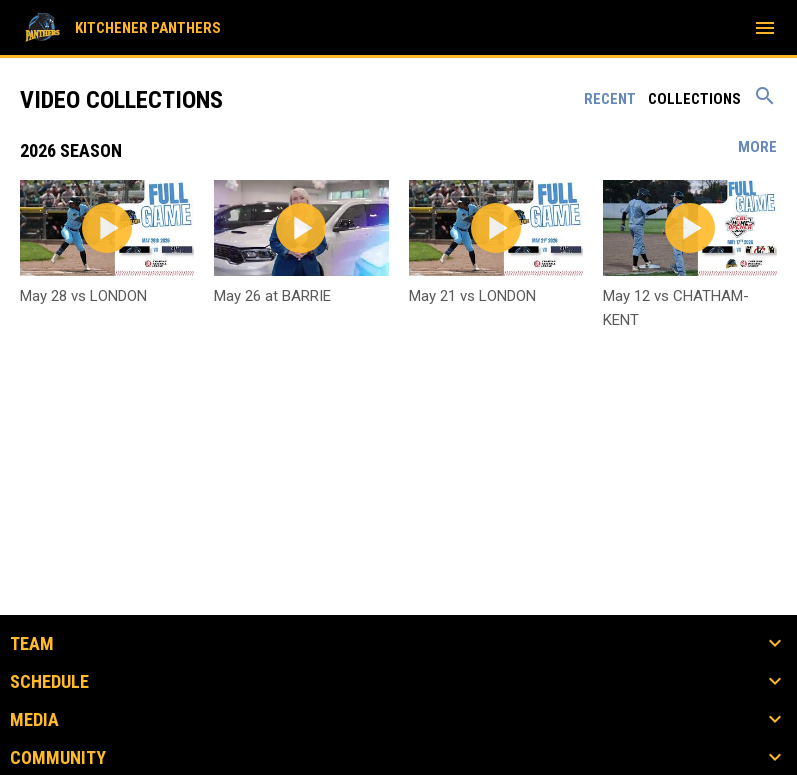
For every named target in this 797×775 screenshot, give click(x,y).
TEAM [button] (32, 644)
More (757, 147)
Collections (694, 99)
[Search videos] (765, 103)
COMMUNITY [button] (58, 758)
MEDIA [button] (34, 720)
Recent (610, 99)
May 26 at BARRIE (272, 296)
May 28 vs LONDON (83, 296)
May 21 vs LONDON (472, 296)
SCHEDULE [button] (49, 682)
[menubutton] (765, 28)
